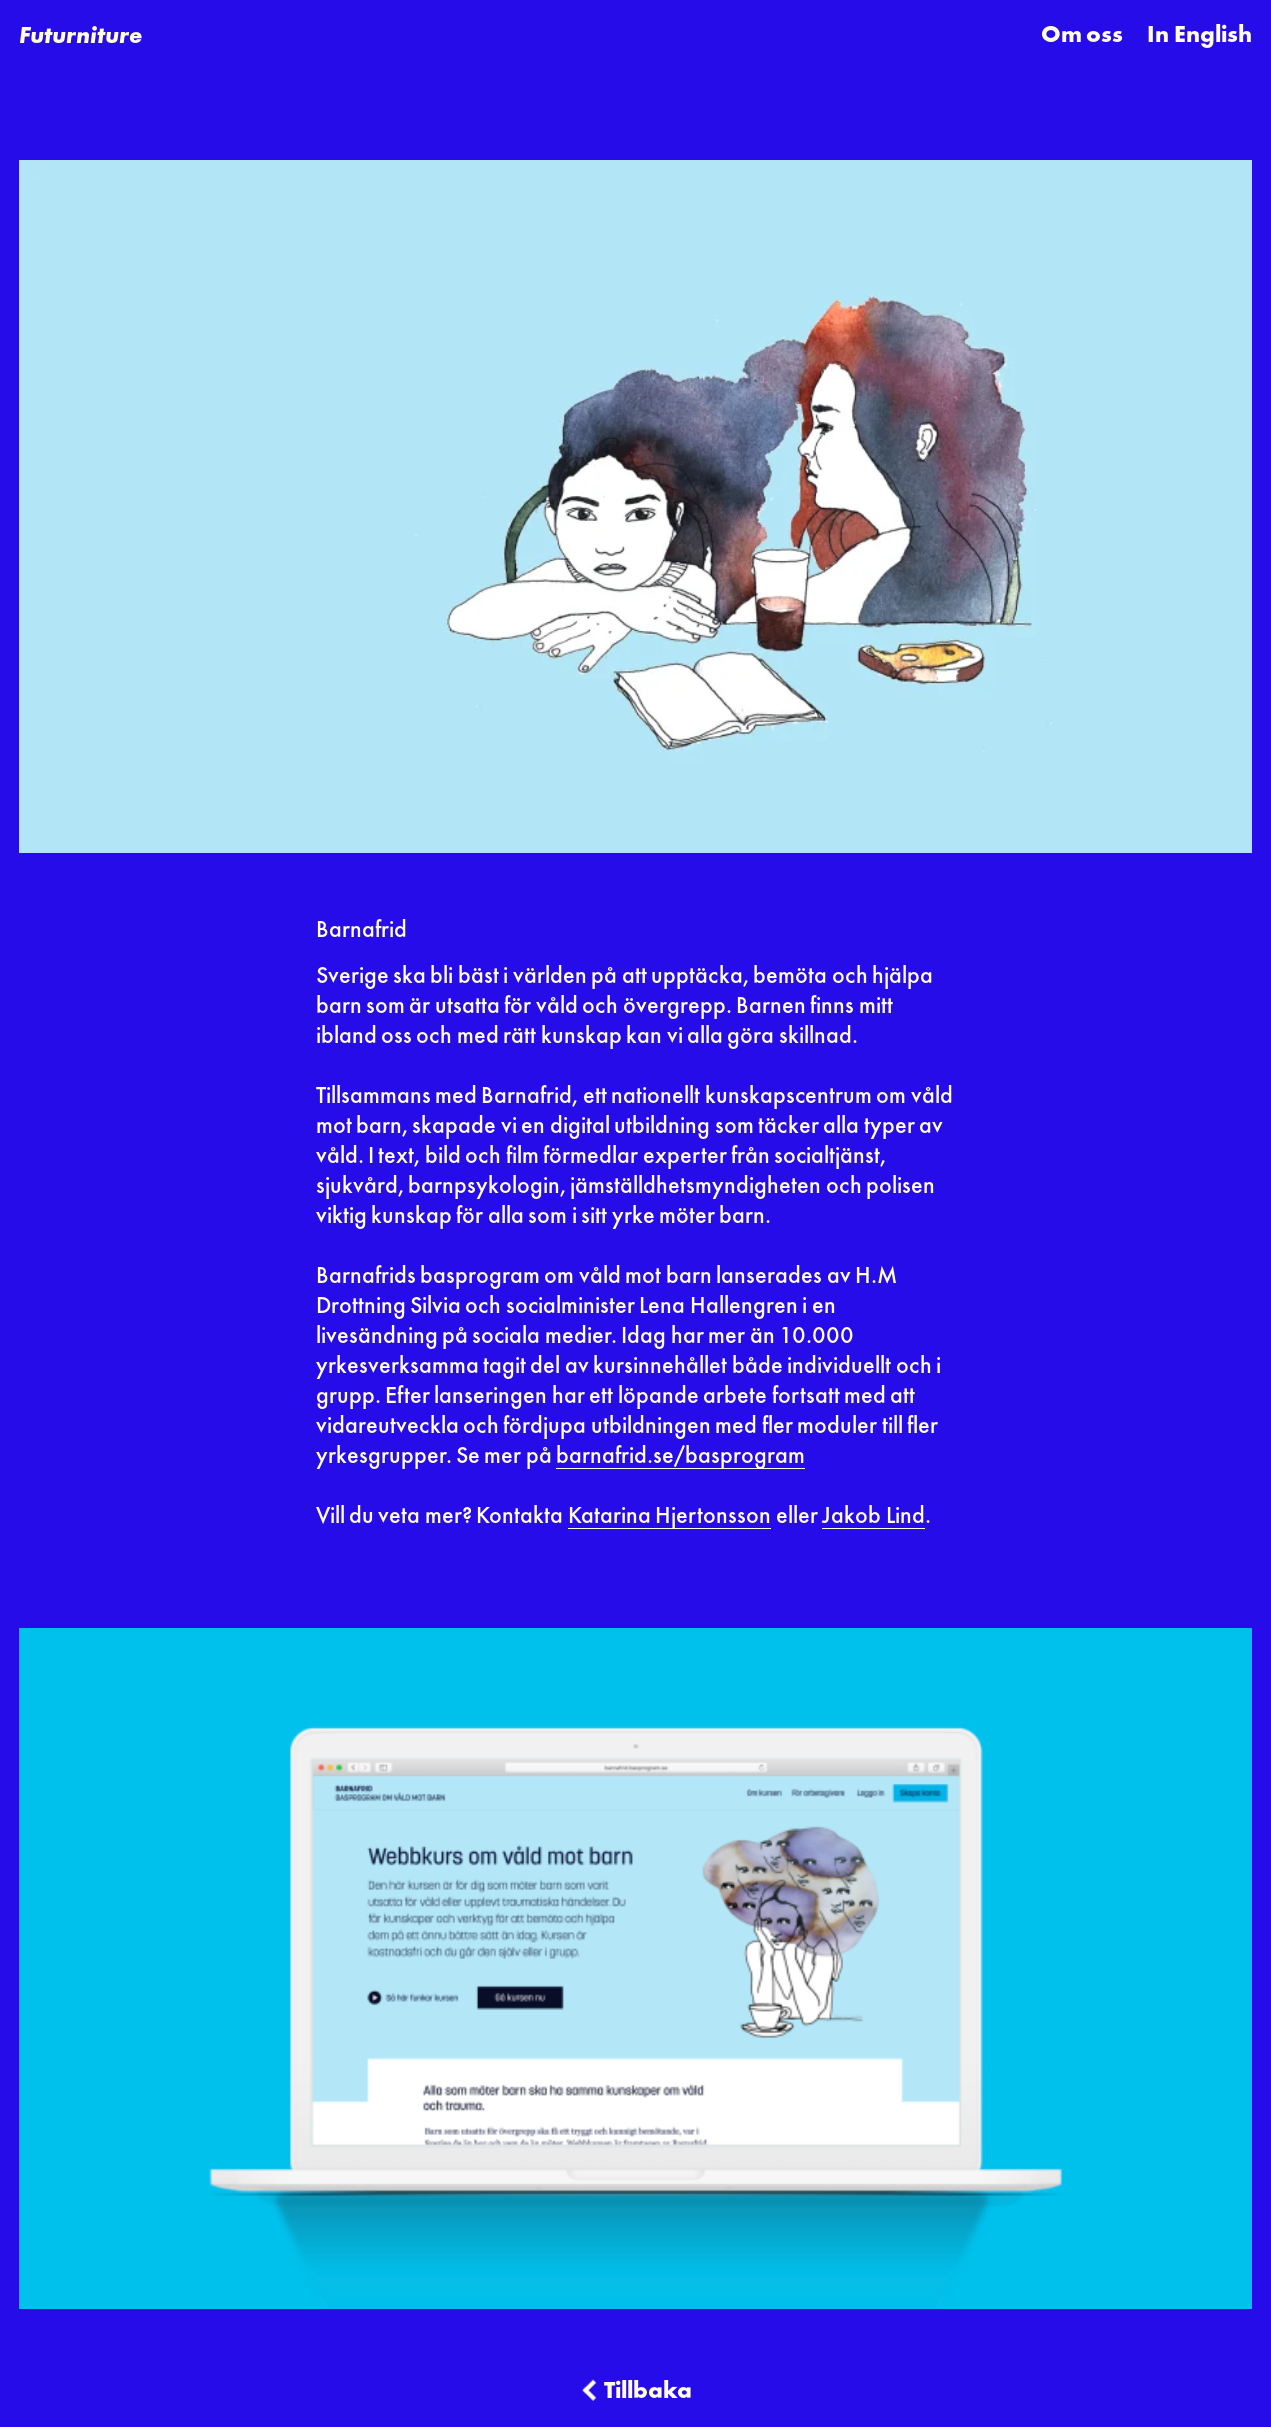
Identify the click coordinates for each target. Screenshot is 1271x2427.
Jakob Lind (873, 1517)
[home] (80, 36)
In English (1199, 36)
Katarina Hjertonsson (669, 1517)
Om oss (1082, 36)
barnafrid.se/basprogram (680, 1457)
